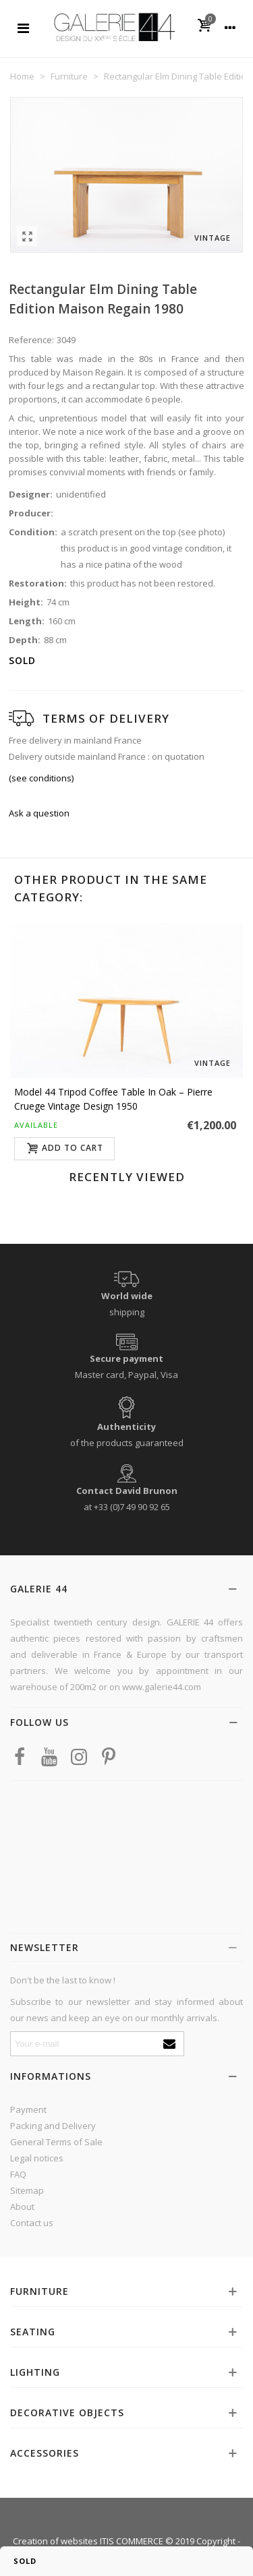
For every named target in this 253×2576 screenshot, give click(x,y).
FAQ (18, 2174)
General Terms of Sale (56, 2142)
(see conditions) (41, 778)
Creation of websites (55, 2541)
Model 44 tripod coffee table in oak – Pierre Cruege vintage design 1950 (113, 1098)
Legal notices (36, 2158)
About (22, 2206)
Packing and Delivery (53, 2126)
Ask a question (39, 813)
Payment (28, 2109)
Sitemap (27, 2190)
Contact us (31, 2223)
